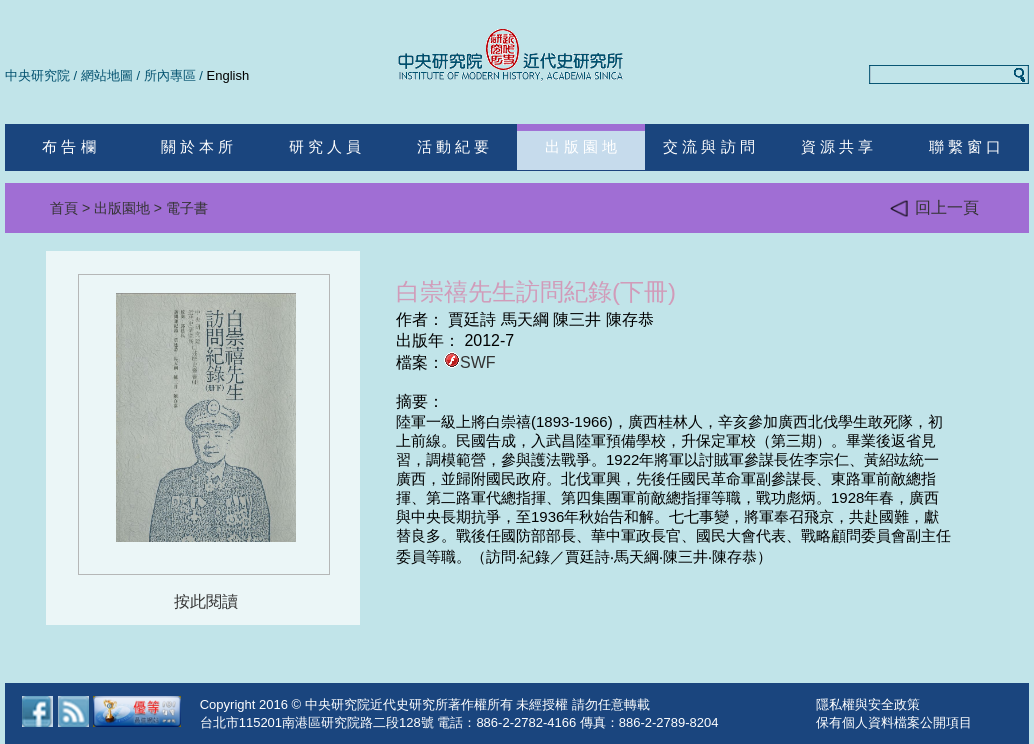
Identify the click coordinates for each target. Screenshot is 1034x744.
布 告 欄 (68, 146)
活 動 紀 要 (453, 146)
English (228, 75)
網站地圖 (107, 75)
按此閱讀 (206, 601)
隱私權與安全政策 (868, 704)
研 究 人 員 (325, 146)
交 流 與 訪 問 (709, 146)
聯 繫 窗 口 (965, 146)
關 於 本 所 (197, 146)
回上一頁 (934, 208)
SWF (470, 362)
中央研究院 (37, 75)
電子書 (187, 208)
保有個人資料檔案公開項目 (894, 722)
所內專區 (170, 75)
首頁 (64, 208)
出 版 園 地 (581, 146)
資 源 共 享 (837, 146)
